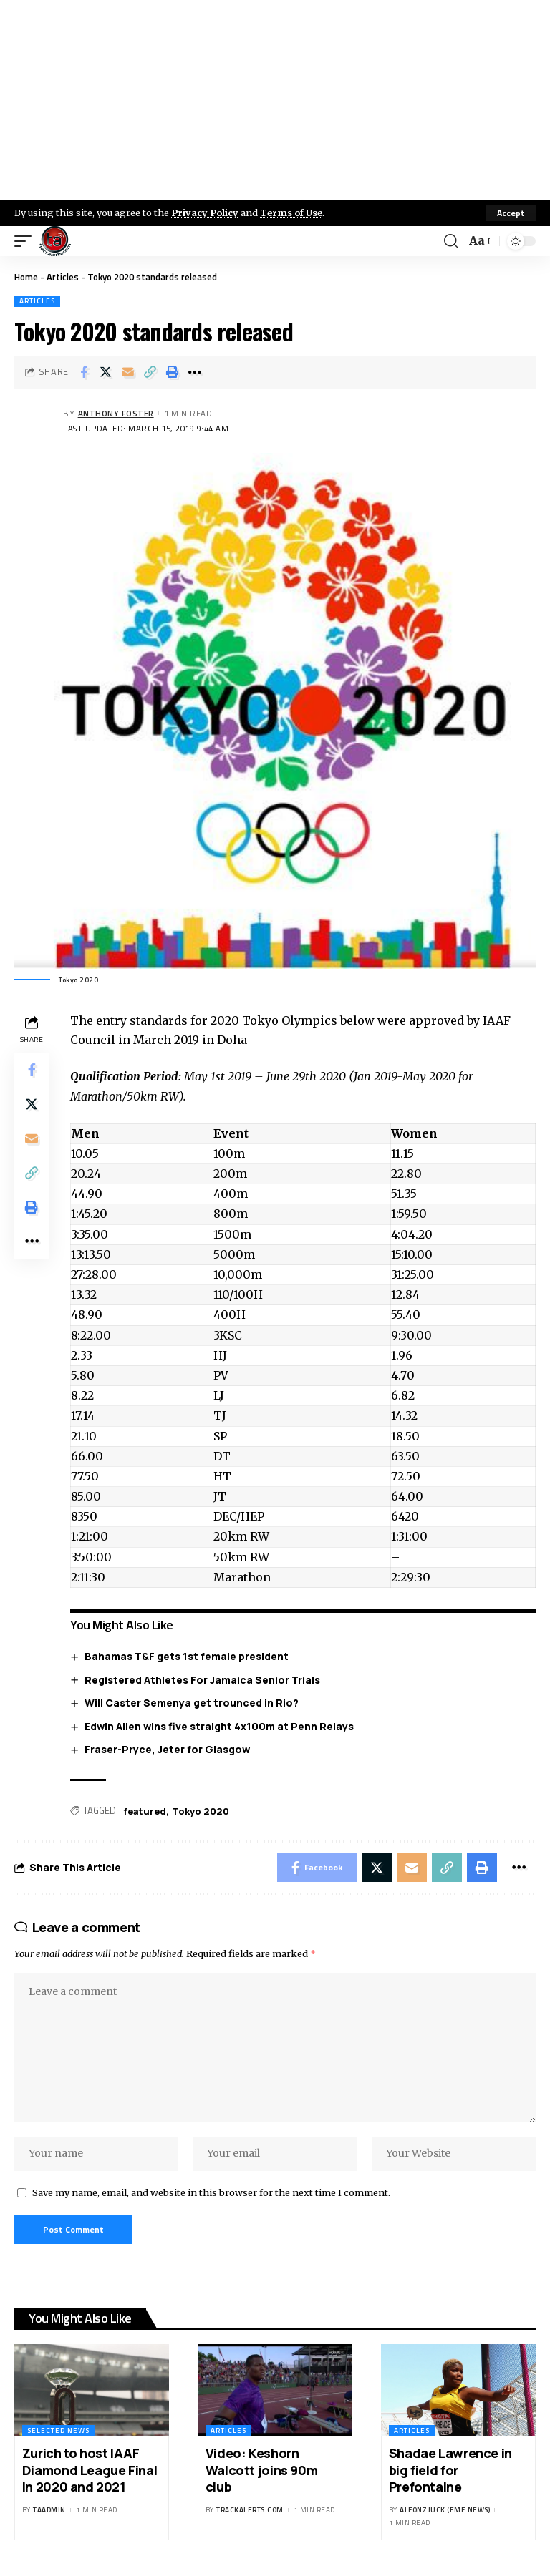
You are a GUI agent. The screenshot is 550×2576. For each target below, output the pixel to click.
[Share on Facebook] (84, 372)
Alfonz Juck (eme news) (445, 2509)
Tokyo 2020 (200, 1811)
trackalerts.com (250, 2509)
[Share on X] (106, 372)
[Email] (128, 372)
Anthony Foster (116, 413)
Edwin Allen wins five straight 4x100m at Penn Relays (219, 1726)
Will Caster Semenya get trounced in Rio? (192, 1702)
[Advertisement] (275, 100)
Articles (63, 277)
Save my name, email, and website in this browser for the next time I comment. (211, 2192)
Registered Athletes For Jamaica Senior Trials (202, 1680)
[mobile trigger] (26, 241)
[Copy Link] (150, 372)
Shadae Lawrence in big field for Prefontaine (450, 2469)
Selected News (58, 2430)
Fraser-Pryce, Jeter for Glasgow (167, 1749)
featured (144, 1811)
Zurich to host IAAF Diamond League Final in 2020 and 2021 (89, 2469)
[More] (195, 372)
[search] (451, 241)
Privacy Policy (204, 212)
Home (26, 277)
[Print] (173, 372)
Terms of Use (291, 212)
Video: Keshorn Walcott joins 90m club (262, 2469)
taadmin (49, 2509)
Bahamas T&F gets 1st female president (187, 1656)
